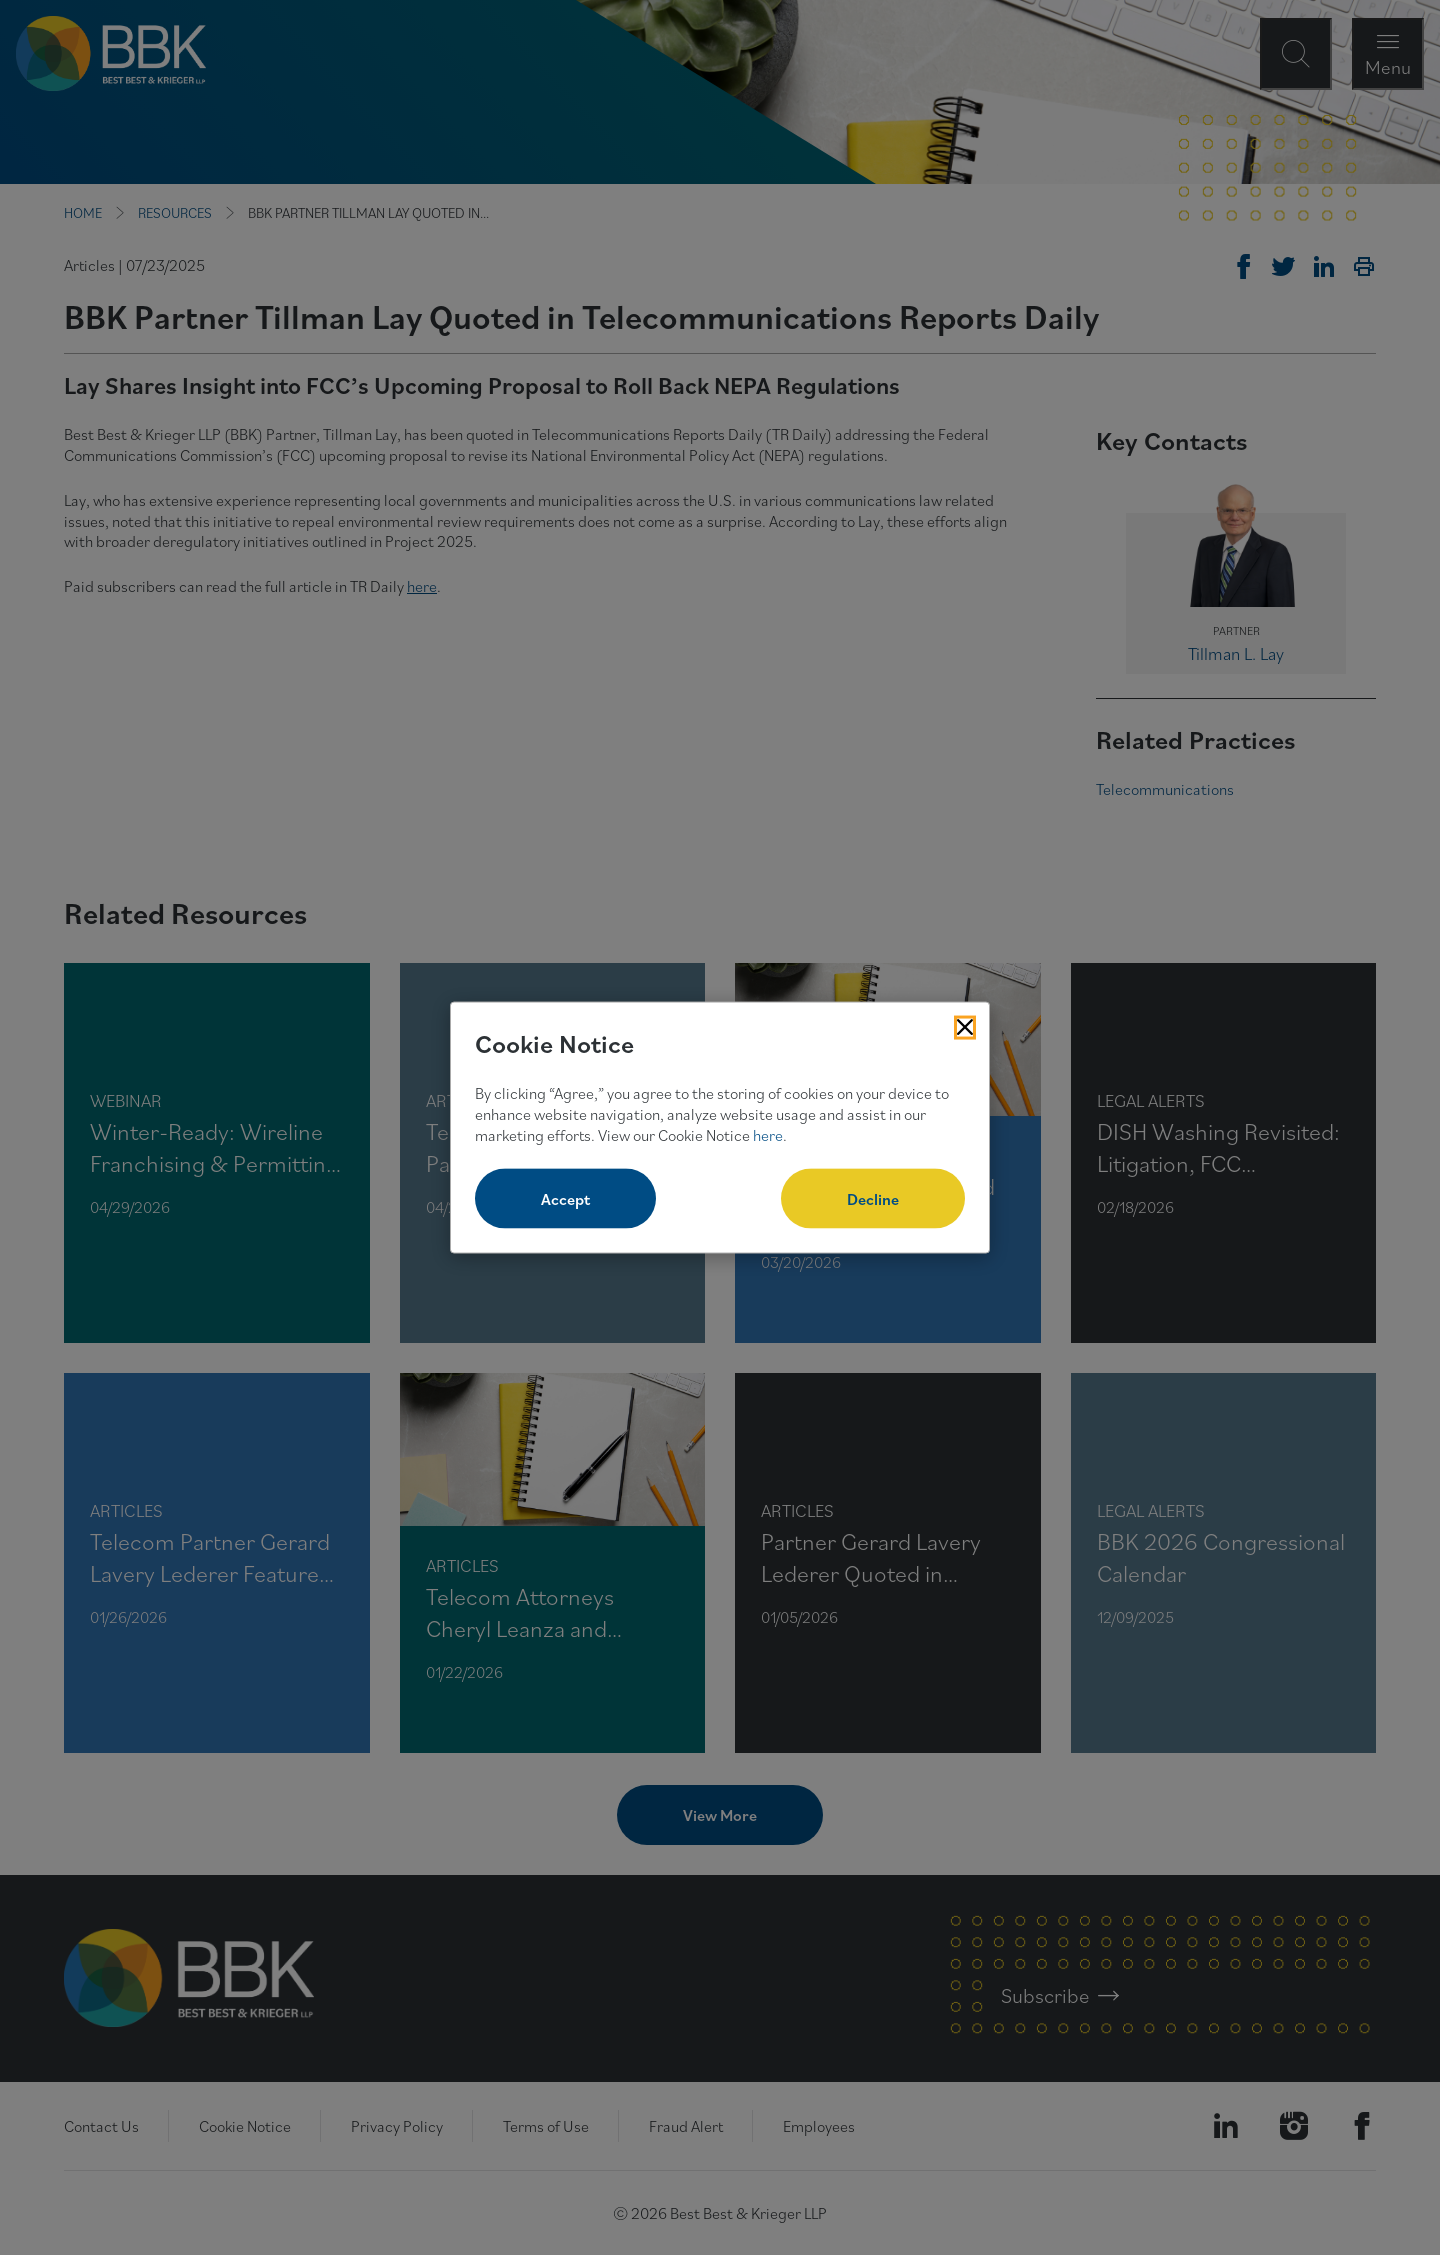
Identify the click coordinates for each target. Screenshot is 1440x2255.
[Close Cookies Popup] (965, 1027)
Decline (873, 1199)
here (768, 1134)
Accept (565, 1199)
